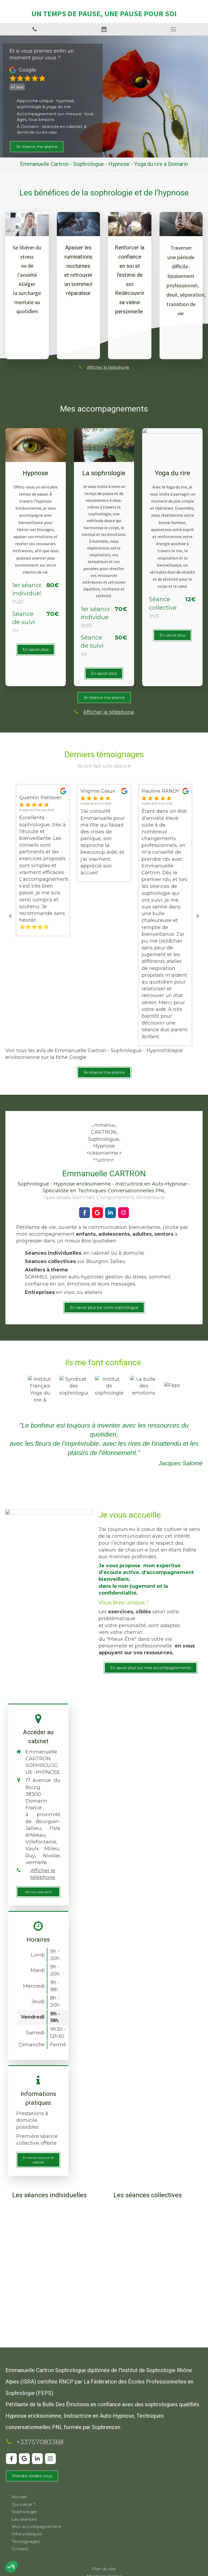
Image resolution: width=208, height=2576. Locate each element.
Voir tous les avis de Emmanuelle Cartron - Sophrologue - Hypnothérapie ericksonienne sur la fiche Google (94, 1054)
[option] (104, 833)
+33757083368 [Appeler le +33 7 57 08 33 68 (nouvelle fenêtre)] (39, 2442)
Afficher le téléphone (108, 367)
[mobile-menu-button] (173, 29)
